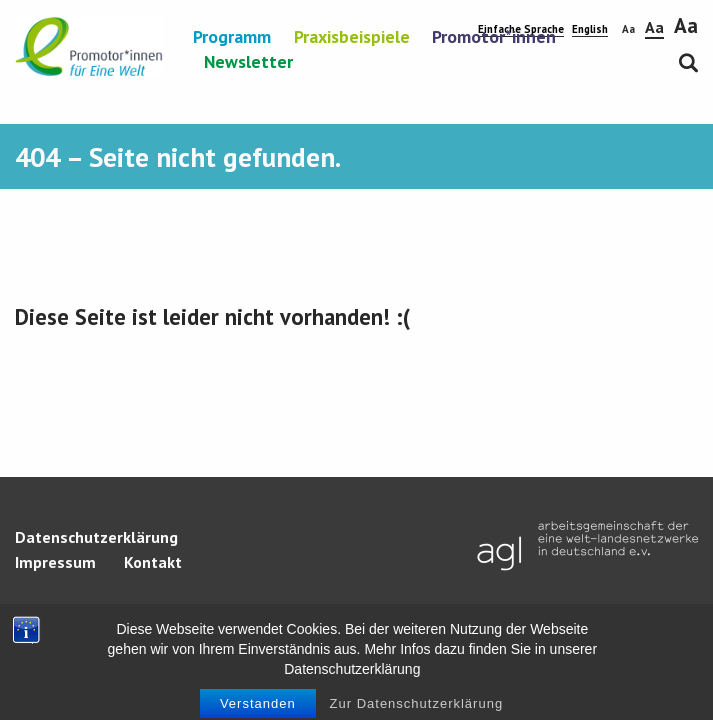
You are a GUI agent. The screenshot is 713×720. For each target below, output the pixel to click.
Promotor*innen (494, 38)
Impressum (55, 562)
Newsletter (248, 63)
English (590, 29)
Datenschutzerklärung (96, 537)
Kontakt (153, 562)
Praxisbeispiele (352, 38)
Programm (232, 38)
